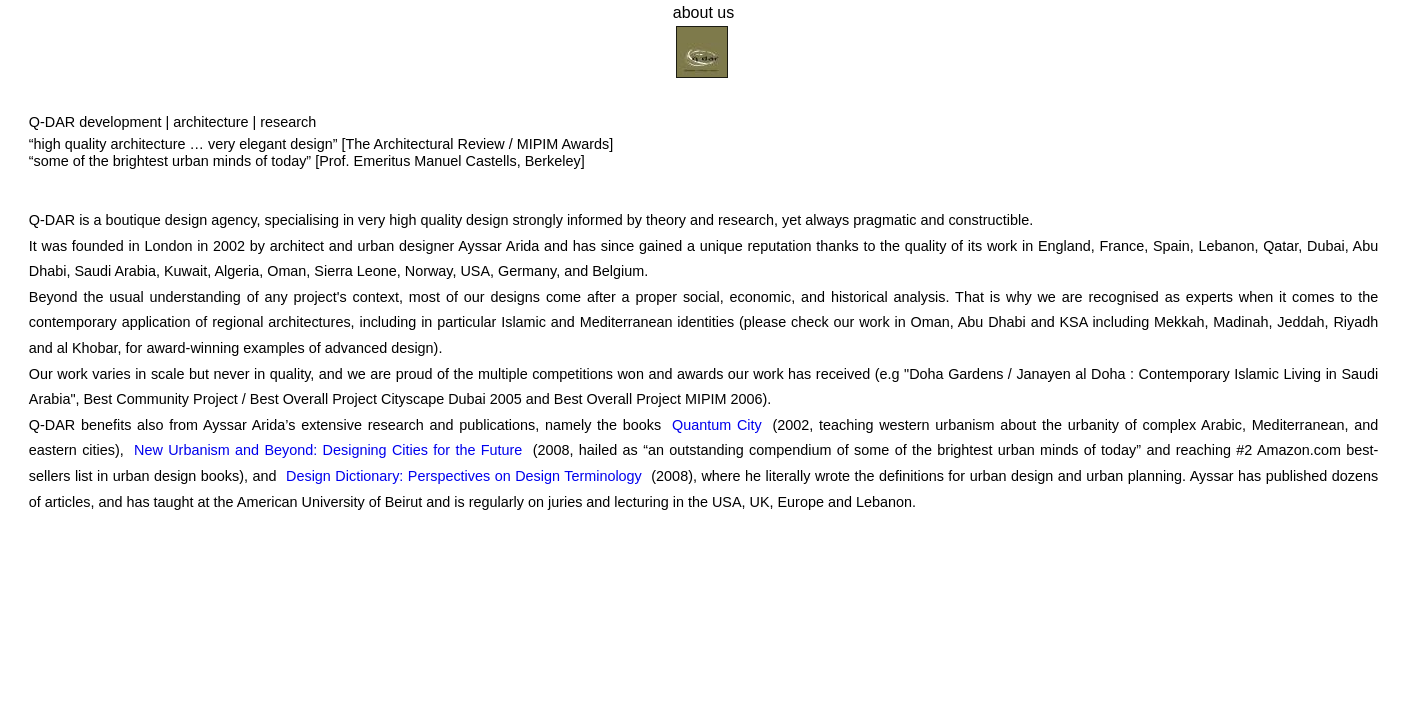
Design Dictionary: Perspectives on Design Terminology (464, 476)
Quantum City (717, 425)
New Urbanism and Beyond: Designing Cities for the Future (328, 450)
